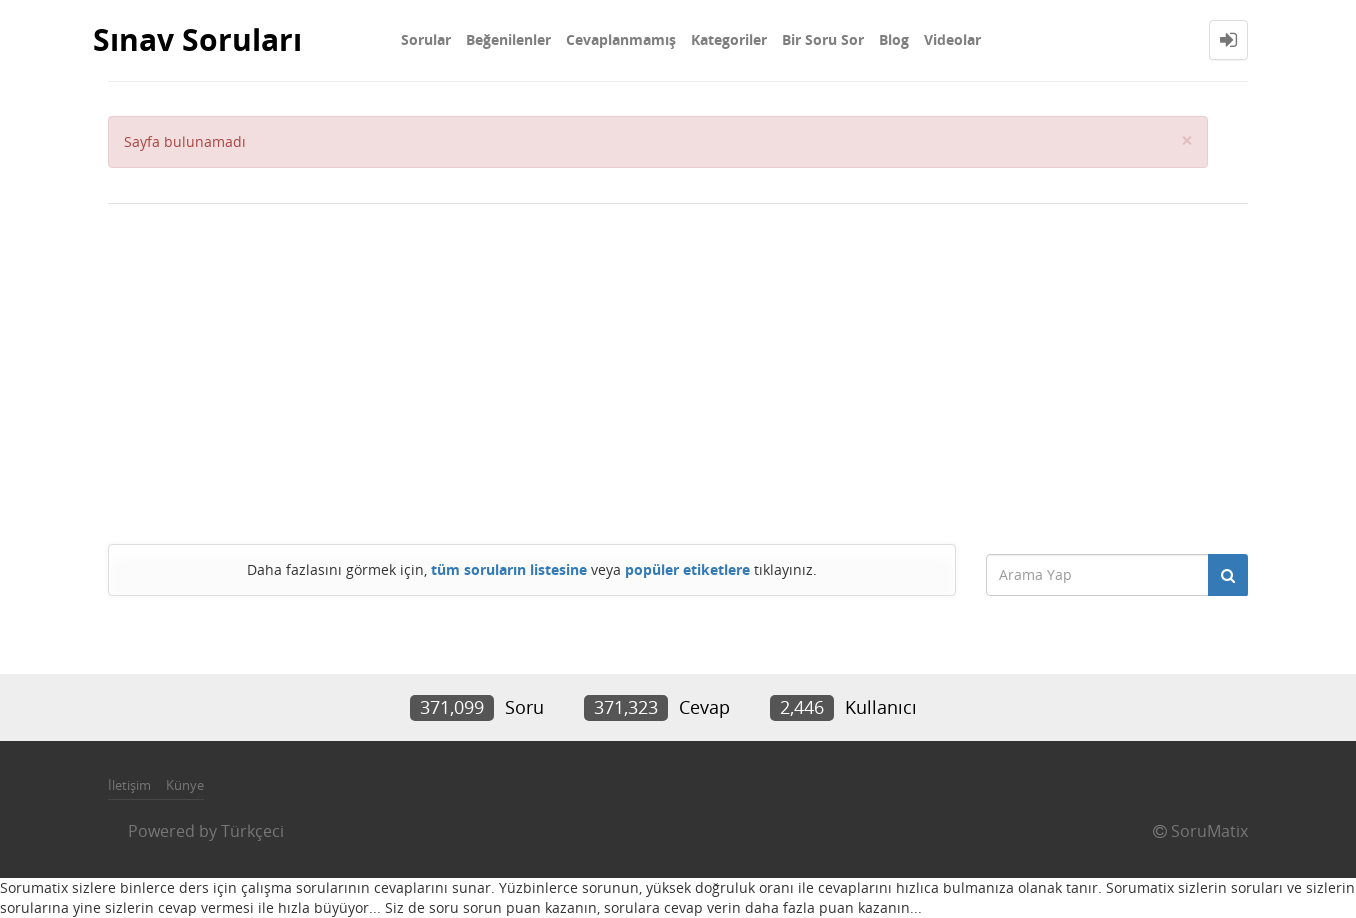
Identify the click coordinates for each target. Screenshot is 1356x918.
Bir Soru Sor (823, 39)
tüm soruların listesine (509, 569)
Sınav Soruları (197, 39)
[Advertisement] (678, 374)
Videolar (952, 39)
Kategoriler (729, 39)
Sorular (426, 39)
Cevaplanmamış (621, 39)
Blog (894, 39)
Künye (185, 785)
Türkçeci (252, 831)
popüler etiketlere (687, 569)
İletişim (129, 785)
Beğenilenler (508, 39)
